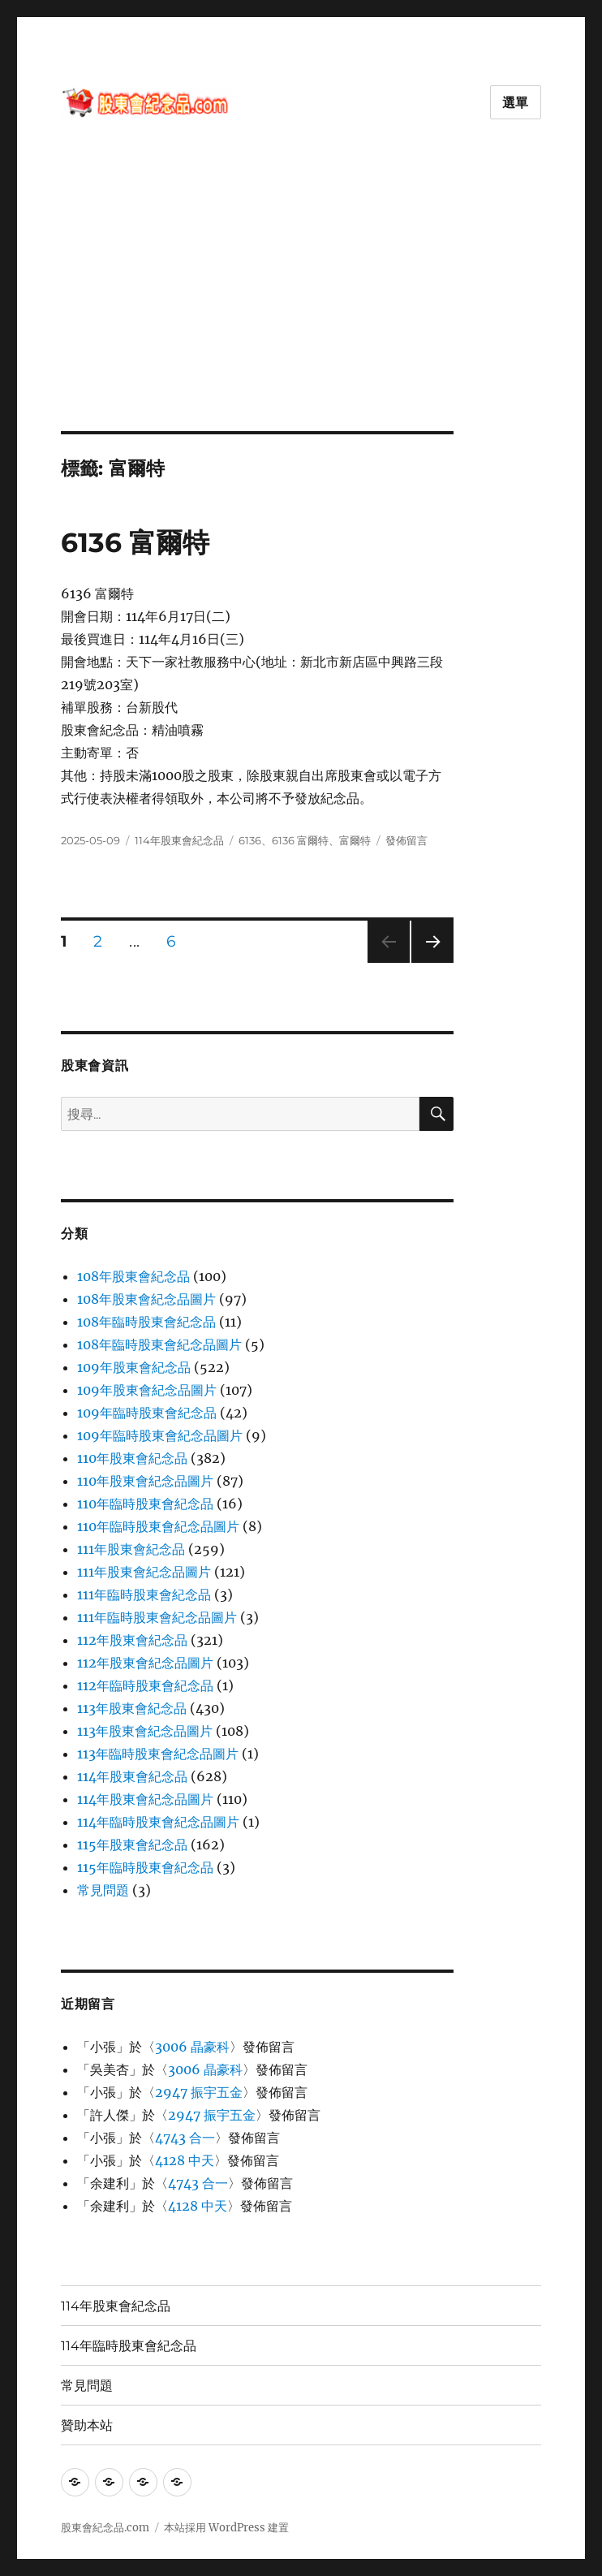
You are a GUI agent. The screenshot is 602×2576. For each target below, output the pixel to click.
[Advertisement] (304, 311)
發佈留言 (406, 840)
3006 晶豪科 (192, 2047)
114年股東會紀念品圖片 (145, 1799)
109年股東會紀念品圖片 (147, 1390)
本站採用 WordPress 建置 (226, 2528)
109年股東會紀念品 (134, 1367)
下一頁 (427, 962)
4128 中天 (184, 2160)
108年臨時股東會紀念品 (146, 1322)
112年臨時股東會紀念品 (145, 1685)
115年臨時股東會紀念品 (145, 1867)
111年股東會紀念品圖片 (144, 1572)
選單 (516, 102)
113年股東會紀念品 (132, 1708)
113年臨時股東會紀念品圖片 (158, 1753)
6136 (250, 840)
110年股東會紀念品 (132, 1458)
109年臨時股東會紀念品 (147, 1413)
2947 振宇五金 (199, 2092)
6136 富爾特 (135, 542)
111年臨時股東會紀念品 (144, 1594)
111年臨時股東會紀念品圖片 (157, 1617)
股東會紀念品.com (105, 2528)
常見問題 (103, 1890)
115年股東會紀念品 (132, 1844)
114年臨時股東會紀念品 (128, 2346)
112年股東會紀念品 (132, 1640)
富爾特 (355, 840)
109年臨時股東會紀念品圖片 (160, 1435)
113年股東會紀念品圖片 (145, 1731)
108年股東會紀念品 (133, 1276)
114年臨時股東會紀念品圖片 (158, 1822)
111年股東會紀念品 (131, 1549)
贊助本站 (87, 2425)
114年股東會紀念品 (179, 840)
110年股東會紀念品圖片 (145, 1481)
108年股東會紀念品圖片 (146, 1299)
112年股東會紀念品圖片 (145, 1663)
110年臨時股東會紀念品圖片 (158, 1526)
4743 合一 (185, 2137)
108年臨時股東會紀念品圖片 (159, 1344)
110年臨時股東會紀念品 (145, 1503)
